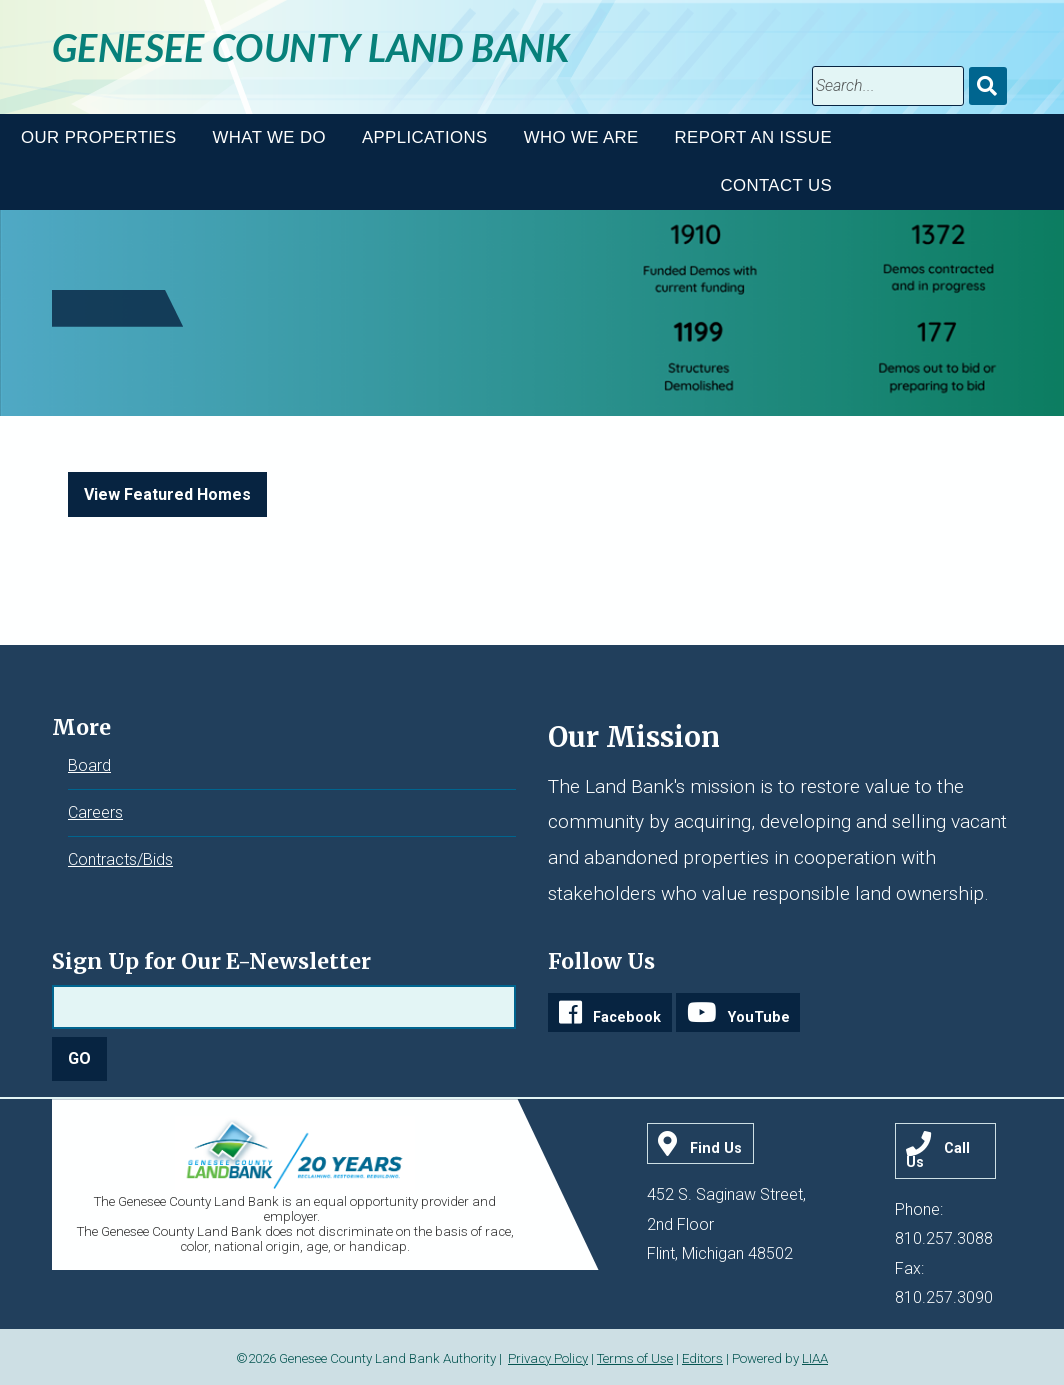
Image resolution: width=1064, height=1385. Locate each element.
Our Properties (98, 137)
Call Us (938, 1155)
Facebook (627, 1017)
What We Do (269, 137)
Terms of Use (635, 1358)
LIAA (815, 1358)
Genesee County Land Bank (311, 47)
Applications (425, 137)
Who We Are (581, 137)
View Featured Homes (167, 494)
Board (89, 765)
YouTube (759, 1017)
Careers (95, 812)
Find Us (716, 1148)
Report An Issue (753, 137)
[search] (888, 86)
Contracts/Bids (120, 859)
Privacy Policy (548, 1358)
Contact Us (776, 185)
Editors (702, 1358)
